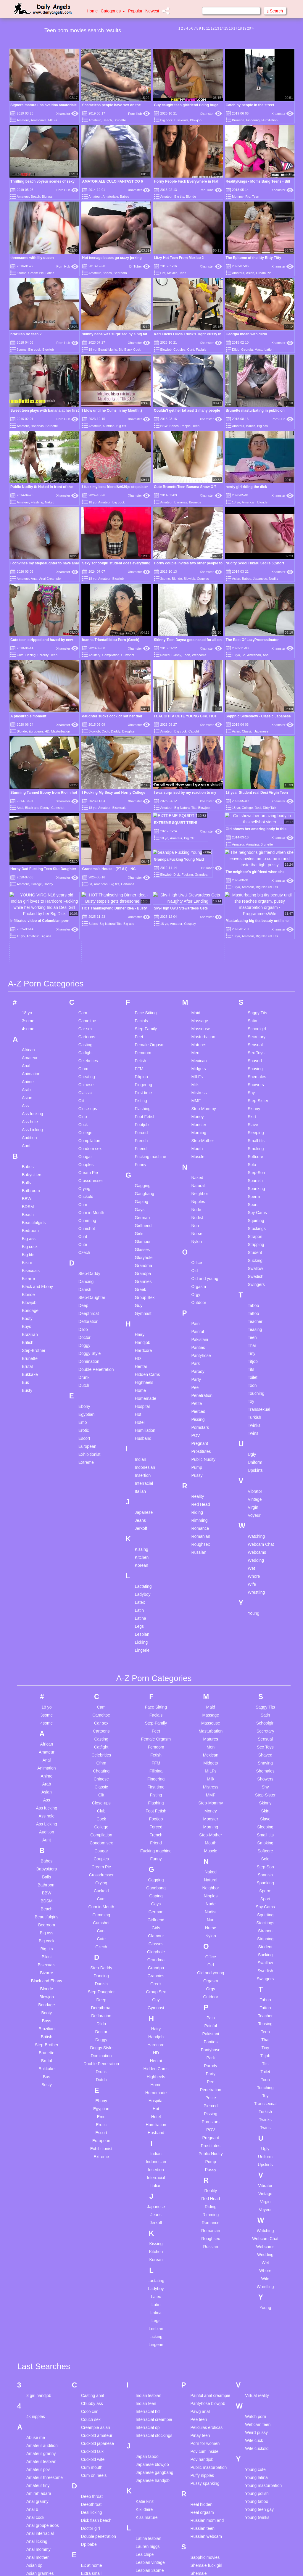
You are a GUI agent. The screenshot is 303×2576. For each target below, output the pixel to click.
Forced (141, 1008)
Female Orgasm (150, 920)
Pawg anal (199, 2287)
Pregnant (199, 1319)
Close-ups (87, 984)
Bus (25, 1258)
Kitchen (142, 1433)
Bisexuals (181, 120)
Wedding (256, 1436)
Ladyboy (143, 1470)
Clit (81, 976)
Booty (27, 1194)
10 (203, 28)
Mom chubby (147, 2571)
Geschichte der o (96, 2547)
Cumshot (127, 655)
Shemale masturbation (202, 2452)
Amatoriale (38, 120)
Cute (20, 655)
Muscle (197, 1032)
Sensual (255, 920)
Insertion (143, 1351)
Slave (253, 1000)
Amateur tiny (38, 2361)
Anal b (32, 2385)
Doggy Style (89, 1229)
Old (194, 1146)
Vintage (255, 1375)
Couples (179, 349)
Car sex (85, 904)
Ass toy (33, 2521)
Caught (193, 731)
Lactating (143, 1462)
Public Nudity (203, 1335)
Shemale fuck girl (206, 2441)
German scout (94, 2539)
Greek (140, 1165)
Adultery (94, 655)
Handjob (142, 1218)
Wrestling (256, 1468)
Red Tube (210, 190)
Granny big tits (94, 2571)
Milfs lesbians (148, 2555)
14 (221, 28)
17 (235, 28)
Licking (141, 1518)
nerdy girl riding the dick (246, 487)
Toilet (252, 1253)
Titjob (253, 1237)
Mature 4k (145, 2507)
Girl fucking (91, 2555)
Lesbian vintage (150, 2438)
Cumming (87, 1096)
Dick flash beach (96, 2396)
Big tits (179, 196)
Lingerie (142, 1526)
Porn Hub (139, 113)
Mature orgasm (150, 2539)
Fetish (140, 936)
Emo (82, 1298)
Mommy (238, 196)
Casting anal (92, 2271)
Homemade (145, 1274)
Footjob (142, 1000)
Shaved (255, 936)
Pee (195, 1263)
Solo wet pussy (204, 2505)
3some (21, 273)
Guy (139, 1181)
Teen (255, 196)
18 (240, 28)
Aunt (26, 1021)
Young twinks (257, 2393)
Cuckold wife (92, 2335)
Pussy (196, 1351)
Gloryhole (144, 1133)
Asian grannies (40, 2449)
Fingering (253, 120)
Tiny (251, 1229)
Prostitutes (201, 1327)
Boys (26, 1202)
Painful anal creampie (210, 2271)
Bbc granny (36, 2558)
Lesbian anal (147, 2454)
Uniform (255, 1338)
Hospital (142, 1282)
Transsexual (259, 1285)
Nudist (197, 1093)
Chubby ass (92, 2279)
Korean (141, 1441)
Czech (84, 1128)
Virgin (253, 1383)
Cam (82, 888)
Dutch (83, 1261)
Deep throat (92, 2372)
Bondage (30, 1186)
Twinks (254, 1301)
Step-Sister (258, 976)
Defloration (88, 1197)
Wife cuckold (256, 2324)
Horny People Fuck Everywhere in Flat (186, 181)
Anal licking (36, 2417)
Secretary (256, 912)
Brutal (27, 1242)
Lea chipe (145, 2430)
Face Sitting (146, 888)
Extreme (86, 1338)
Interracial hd (148, 2287)
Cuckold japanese (97, 2319)
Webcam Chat (261, 1420)
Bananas (37, 426)
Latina (50, 273)
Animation (31, 949)
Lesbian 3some (150, 2446)
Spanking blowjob (206, 2529)
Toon (252, 1261)
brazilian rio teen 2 (25, 334)
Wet (251, 1444)
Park (195, 1239)
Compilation (110, 655)
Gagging (143, 1061)
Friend (141, 1024)
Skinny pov (200, 2457)
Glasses (142, 1125)
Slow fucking (202, 2473)
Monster (198, 1000)
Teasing (255, 1205)
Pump (196, 1343)
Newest (152, 11)
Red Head (200, 1380)
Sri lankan (199, 2545)
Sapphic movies (205, 2433)
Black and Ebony (37, 807)
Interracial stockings (154, 2311)
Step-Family (146, 904)
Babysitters (32, 1050)
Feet (139, 912)
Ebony (84, 1282)
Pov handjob (201, 2335)
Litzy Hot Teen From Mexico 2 (179, 258)
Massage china (150, 2491)
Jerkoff (141, 1404)
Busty (27, 1266)
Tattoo (253, 1189)
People (185, 426)
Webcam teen (257, 2300)
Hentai (141, 1242)
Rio (247, 196)
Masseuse (200, 904)
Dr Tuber (139, 266)
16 (231, 28)
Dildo (235, 349)
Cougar (85, 1032)
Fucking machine (150, 1032)
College (247, 807)
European (36, 731)
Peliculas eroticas (206, 2303)
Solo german (202, 2489)
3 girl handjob (38, 2271)
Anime (28, 957)
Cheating (86, 952)
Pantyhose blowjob (207, 2279)
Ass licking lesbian (43, 2497)
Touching (256, 1269)
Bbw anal (34, 2566)
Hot (162, 273)
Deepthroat (88, 1189)
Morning (198, 1008)
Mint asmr (145, 2563)
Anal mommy (38, 2425)
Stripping (256, 1120)
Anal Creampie (50, 578)
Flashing (37, 502)
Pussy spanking (204, 2359)
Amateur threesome (44, 2353)
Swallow (255, 1144)
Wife (252, 1460)
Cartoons (86, 912)
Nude (196, 1085)
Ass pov (33, 2505)
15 (226, 28)
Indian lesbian (148, 2271)
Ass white (35, 2529)
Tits (251, 1245)
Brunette (120, 120)
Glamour (143, 1117)
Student (255, 1128)
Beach (107, 120)
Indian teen (146, 2279)
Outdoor (198, 1178)
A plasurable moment (28, 716)
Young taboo (256, 2377)
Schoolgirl (257, 904)
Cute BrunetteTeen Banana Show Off (185, 487)
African (28, 925)
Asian (250, 273)
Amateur (23, 120)
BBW (163, 426)
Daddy (115, 731)
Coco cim (89, 2287)
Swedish (255, 1152)
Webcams (199, 655)
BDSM (28, 1082)
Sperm (254, 1072)
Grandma (143, 1141)
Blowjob (196, 120)
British (27, 1218)
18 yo (92, 349)
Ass (25, 981)
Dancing (86, 1157)
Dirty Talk (269, 807)
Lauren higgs (148, 2422)
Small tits (256, 1016)
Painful (197, 1207)
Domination (88, 1237)
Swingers (256, 1160)
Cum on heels (94, 2351)
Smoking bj (200, 2481)
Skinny (176, 655)
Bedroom (120, 273)
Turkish (254, 1293)
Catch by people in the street (250, 105)
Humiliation (270, 120)
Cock (105, 731)
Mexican (199, 936)
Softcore (255, 1032)
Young (253, 1489)
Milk (195, 960)
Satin (252, 896)
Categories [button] (113, 11)
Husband (143, 1314)
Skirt (252, 992)
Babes (124, 196)
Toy (251, 1277)
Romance (200, 1404)
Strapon (255, 1112)
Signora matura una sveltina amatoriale (43, 105)
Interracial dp (148, 2303)
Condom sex (90, 1024)
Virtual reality (257, 2271)
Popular (135, 11)
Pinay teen (200, 2311)
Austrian (109, 426)
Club (82, 992)
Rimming (199, 1396)
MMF (196, 976)
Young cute (255, 2345)
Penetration (201, 1271)
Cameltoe (87, 896)
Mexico (172, 273)
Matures (198, 920)
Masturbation (263, 349)
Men (195, 928)
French (141, 1016)
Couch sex (91, 2295)
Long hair (144, 2470)
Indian (140, 1335)
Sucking (255, 1136)
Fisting (141, 976)
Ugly (252, 1330)
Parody (197, 1247)
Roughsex (200, 1420)
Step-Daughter (91, 1173)
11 (208, 28)
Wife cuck (254, 2316)
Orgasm (198, 1162)
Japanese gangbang (154, 2348)
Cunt (190, 349)
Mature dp (145, 2523)
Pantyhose (201, 1231)
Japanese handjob (153, 2356)
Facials (201, 349)
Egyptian (86, 1290)
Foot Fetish (145, 992)
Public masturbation (208, 2343)
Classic (247, 731)
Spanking (256, 1064)
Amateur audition (42, 2321)
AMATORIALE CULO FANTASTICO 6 (112, 181)
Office (196, 1138)
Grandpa (143, 1149)
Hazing (30, 655)
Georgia (247, 349)
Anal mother (37, 2433)
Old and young (204, 1154)
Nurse (196, 1109)
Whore (254, 1452)
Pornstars (200, 1303)
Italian (140, 1367)
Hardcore (143, 1226)
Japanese (260, 578)
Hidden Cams (147, 1250)
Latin (139, 1486)
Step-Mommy (203, 984)
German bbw (93, 2531)
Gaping (141, 1077)
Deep (83, 1181)
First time (143, 968)
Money (197, 992)
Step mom (199, 2553)
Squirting (256, 1096)
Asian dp (34, 2441)
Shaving (255, 944)
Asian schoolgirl (40, 2465)
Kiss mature (147, 2393)
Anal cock (35, 2393)
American (248, 502)
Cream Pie (36, 273)
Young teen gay (259, 2385)
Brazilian (30, 1210)
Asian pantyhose (41, 2457)
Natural (197, 1061)
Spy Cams (257, 1088)
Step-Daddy (89, 1149)
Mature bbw (146, 2515)
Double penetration (98, 2412)
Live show (145, 2462)
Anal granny (37, 2377)
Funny (140, 1040)
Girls (139, 1109)
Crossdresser (90, 1056)
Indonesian (145, 1343)
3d (243, 655)
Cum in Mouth (91, 1088)
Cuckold (86, 1072)
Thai (252, 1221)
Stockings (257, 1104)
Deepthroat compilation (91, 2383)
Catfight (85, 928)
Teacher (255, 1197)
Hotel (140, 1298)
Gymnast (143, 1189)
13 (217, 28)
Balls (26, 1058)
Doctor (84, 1213)
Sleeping (256, 1008)
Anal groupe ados (42, 2401)
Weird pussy (256, 2308)
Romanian (200, 1412)
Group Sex (145, 1173)
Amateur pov (38, 2345)
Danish (84, 1165)
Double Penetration (96, 1245)
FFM (139, 944)
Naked (49, 502)
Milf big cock (147, 2547)
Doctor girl (90, 2404)
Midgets (198, 944)
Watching (256, 1412)
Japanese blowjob (152, 2340)
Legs (139, 1502)
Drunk (83, 1253)
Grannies (143, 1157)
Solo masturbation (207, 2497)
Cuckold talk (92, 2327)
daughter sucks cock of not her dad (112, 716)
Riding (197, 1388)
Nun (195, 1101)
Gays (140, 1085)
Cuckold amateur (96, 2311)
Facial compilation (97, 2470)
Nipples (198, 1077)
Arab (26, 965)
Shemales (257, 952)
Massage (199, 896)
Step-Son (256, 1048)
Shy (251, 968)
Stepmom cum (203, 2561)
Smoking (256, 1024)
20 (249, 28)
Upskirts (255, 1346)
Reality (197, 1372)
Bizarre (28, 1154)
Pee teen (198, 2295)
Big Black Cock (130, 349)
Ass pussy (35, 2513)
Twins (253, 1309)
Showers (256, 960)
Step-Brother (33, 1226)
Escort (84, 1314)
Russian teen (202, 2404)
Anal (34, 578)
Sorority (43, 655)
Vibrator (255, 1367)
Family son (91, 2478)
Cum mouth (91, 2343)
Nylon (196, 1117)
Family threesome (97, 2502)
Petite (196, 1279)
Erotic (83, 1306)
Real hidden (201, 2380)
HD (47, 731)
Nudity (273, 578)
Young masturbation (263, 2361)
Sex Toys (256, 928)
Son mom (199, 2513)
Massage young (150, 2499)
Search (275, 11)
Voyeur (254, 1391)
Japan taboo (147, 2332)
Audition (29, 1013)
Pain (195, 1199)
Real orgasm (202, 2388)
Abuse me (35, 2313)
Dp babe (89, 2420)
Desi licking (91, 2388)
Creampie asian (95, 2303)
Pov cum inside (204, 2327)
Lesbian (142, 1510)
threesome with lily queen (32, 258)
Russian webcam (206, 2412)
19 (244, 28)
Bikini (27, 1138)
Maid (195, 888)
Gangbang (144, 1069)
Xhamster (67, 113)
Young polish (257, 2369)
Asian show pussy (42, 2473)
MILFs (52, 120)
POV (195, 1311)
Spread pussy (203, 2537)
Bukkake (30, 1250)
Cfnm (83, 944)
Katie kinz (145, 2377)
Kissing (141, 1425)
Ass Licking (32, 1005)
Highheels (144, 1258)
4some (28, 904)
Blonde (191, 196)
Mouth (197, 1024)
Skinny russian (203, 2465)
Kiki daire (144, 2385)
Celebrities (88, 936)
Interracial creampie (154, 2295)
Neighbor (199, 1069)
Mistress (199, 968)
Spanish (255, 1056)
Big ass (47, 196)
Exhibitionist (89, 1330)
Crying (84, 1064)
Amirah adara (38, 2369)
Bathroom (31, 1066)
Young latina (256, 2353)
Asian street (37, 2481)
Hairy (140, 1210)
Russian (198, 1428)
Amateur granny (41, 2329)
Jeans (140, 1396)
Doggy (84, 1221)
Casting (85, 920)
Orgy (195, 1170)
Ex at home (91, 2441)
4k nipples (35, 2292)
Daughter (129, 731)
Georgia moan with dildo (246, 334)
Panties (198, 1223)
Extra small (91, 2449)
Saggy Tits (257, 888)
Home (92, 11)
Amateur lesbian (41, 2337)
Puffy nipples (202, 2351)
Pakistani (199, 1215)
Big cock (166, 120)
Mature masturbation (155, 2531)
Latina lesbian (148, 2414)
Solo (252, 1040)
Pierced (198, 1287)
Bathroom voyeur (42, 2550)
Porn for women (205, 2319)
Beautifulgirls (107, 349)
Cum (82, 1080)
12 (213, 28)
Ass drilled (36, 2489)
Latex (140, 1478)
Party (196, 1255)
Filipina (141, 952)
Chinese (86, 960)
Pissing (197, 1295)
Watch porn (255, 2292)
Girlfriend (143, 1101)
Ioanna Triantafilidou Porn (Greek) (110, 640)
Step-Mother (202, 1016)
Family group (93, 2486)
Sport (252, 1080)
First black (90, 2510)
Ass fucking (32, 989)
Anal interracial (40, 2409)
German (142, 1093)
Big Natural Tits (185, 807)
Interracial (144, 1359)
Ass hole (30, 997)
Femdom (143, 928)
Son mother (201, 2521)
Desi (257, 807)
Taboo (253, 1181)
